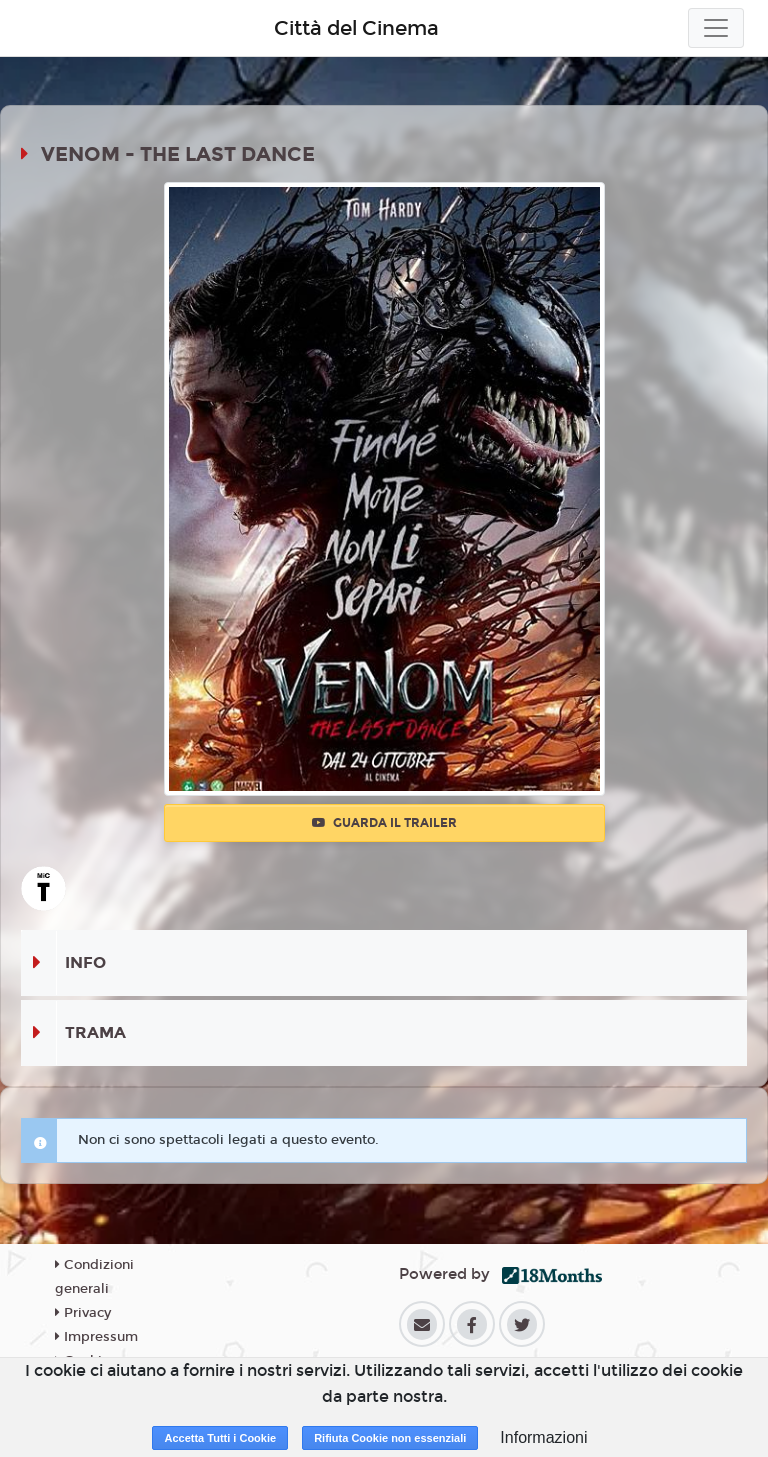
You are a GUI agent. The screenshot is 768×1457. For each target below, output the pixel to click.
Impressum (96, 1337)
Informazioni (543, 1437)
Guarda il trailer (384, 823)
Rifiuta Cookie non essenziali (390, 1438)
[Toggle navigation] (716, 28)
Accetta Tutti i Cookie (220, 1438)
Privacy (83, 1313)
